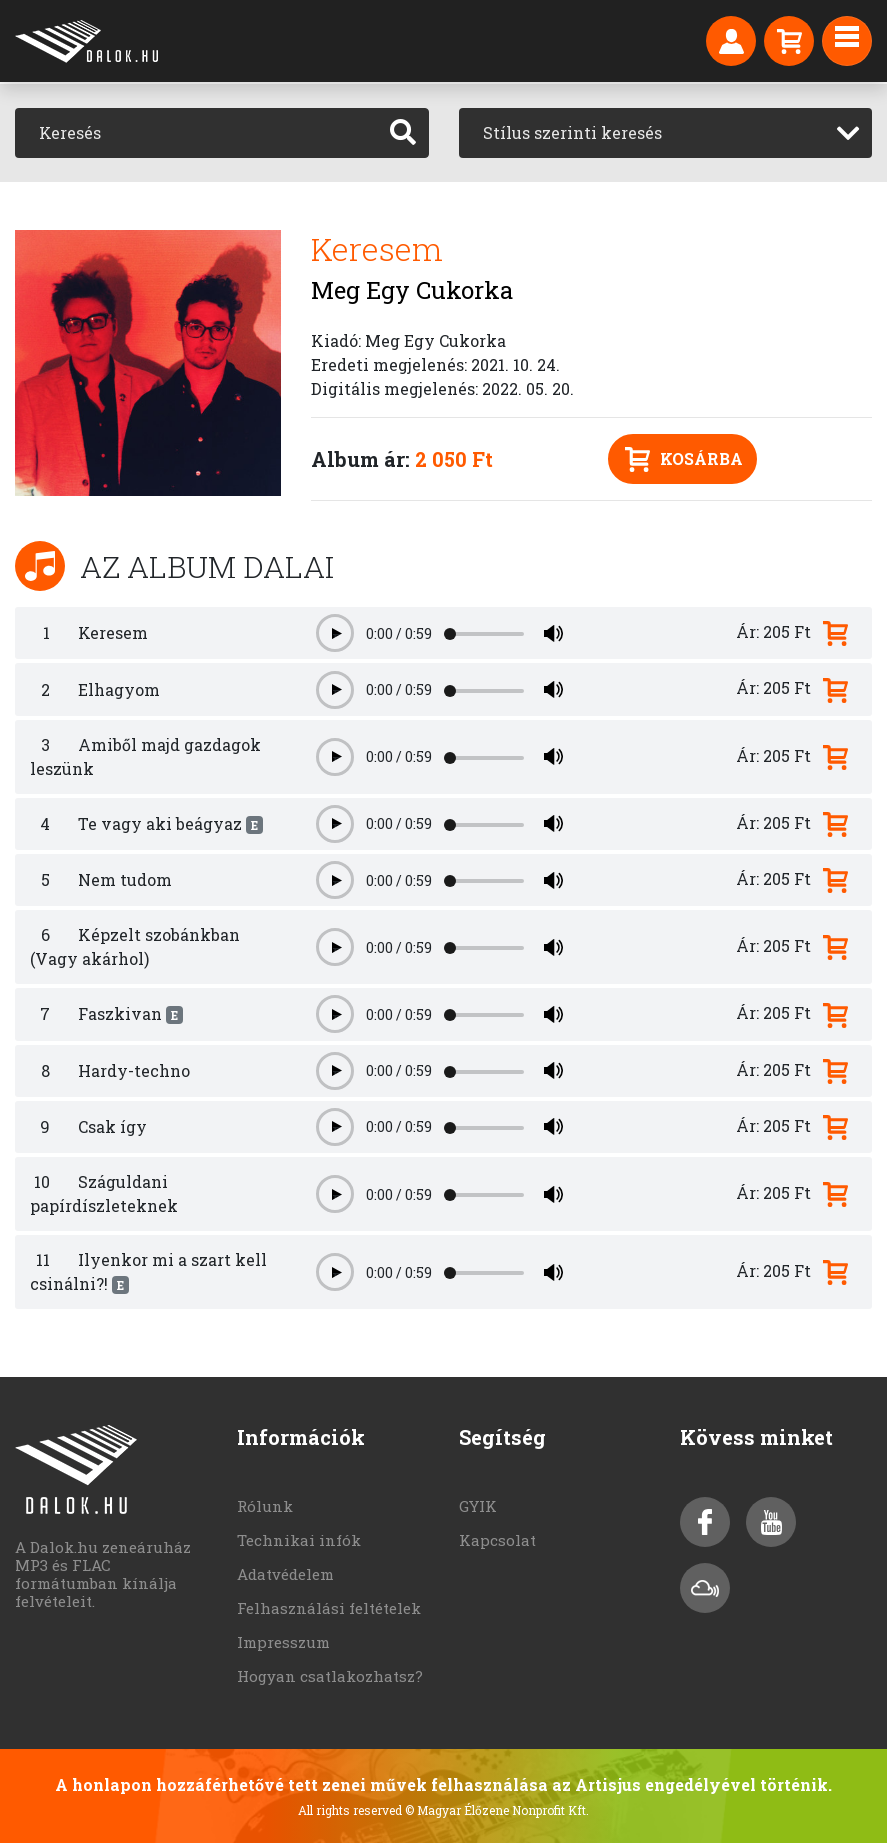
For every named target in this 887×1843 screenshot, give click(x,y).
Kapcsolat (497, 1540)
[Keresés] (196, 133)
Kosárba (684, 459)
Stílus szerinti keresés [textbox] (572, 132)
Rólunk (265, 1506)
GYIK (478, 1506)
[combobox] (666, 133)
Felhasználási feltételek (329, 1608)
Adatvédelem (285, 1574)
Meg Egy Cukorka (412, 290)
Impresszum (283, 1642)
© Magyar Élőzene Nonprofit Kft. (497, 1810)
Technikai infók (299, 1540)
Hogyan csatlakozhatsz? (330, 1676)
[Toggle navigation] (847, 41)
